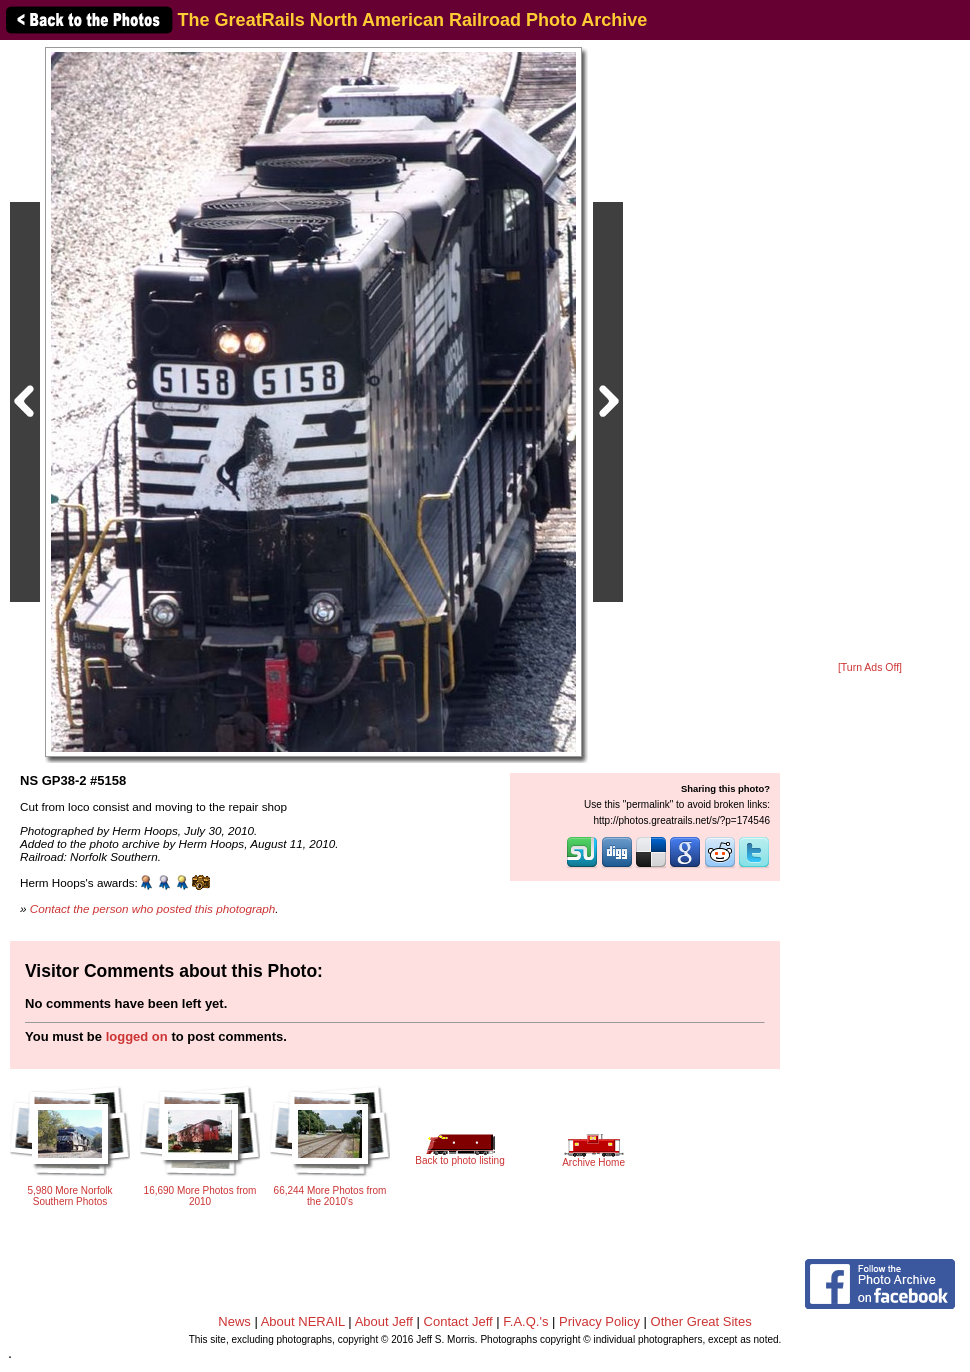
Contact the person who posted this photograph (153, 908)
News (234, 1321)
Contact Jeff (458, 1321)
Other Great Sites (701, 1321)
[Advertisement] (870, 352)
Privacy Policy (599, 1321)
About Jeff (384, 1321)
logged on (137, 1036)
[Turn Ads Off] (870, 667)
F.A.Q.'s (525, 1321)
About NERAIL (303, 1321)
